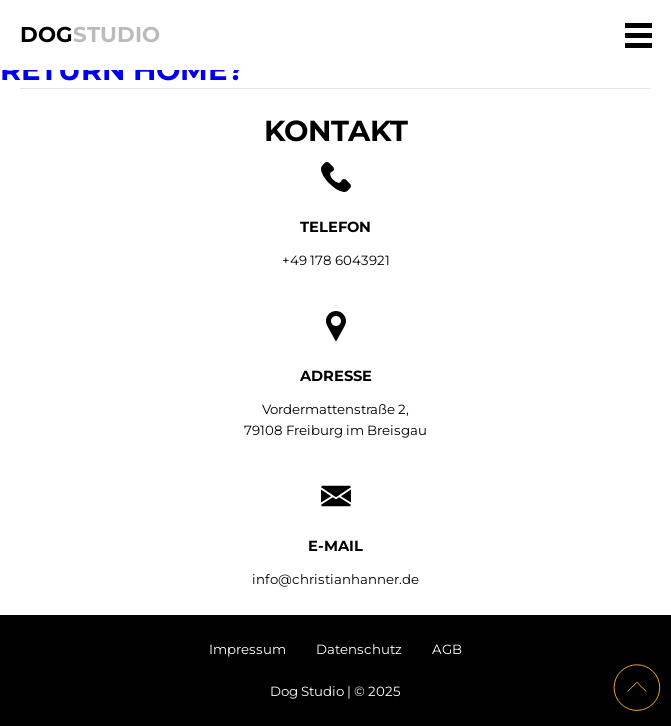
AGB (447, 649)
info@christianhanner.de (335, 579)
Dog (90, 34)
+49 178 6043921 (336, 260)
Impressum (247, 649)
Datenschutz (359, 649)
